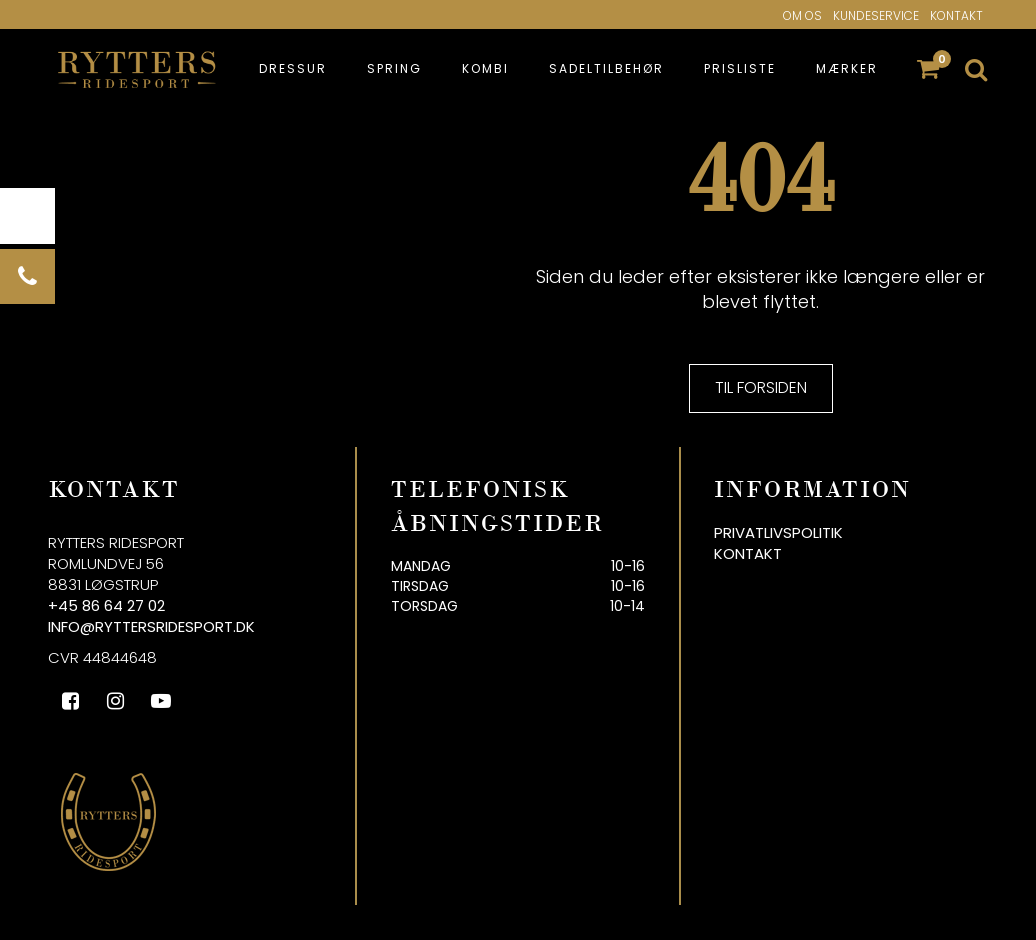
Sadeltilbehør (606, 68)
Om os (802, 15)
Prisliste (740, 68)
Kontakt (956, 15)
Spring (394, 68)
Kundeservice (876, 15)
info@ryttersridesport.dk (151, 626)
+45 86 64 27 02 (106, 605)
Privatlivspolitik (778, 532)
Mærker (847, 68)
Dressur (293, 68)
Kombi (485, 68)
